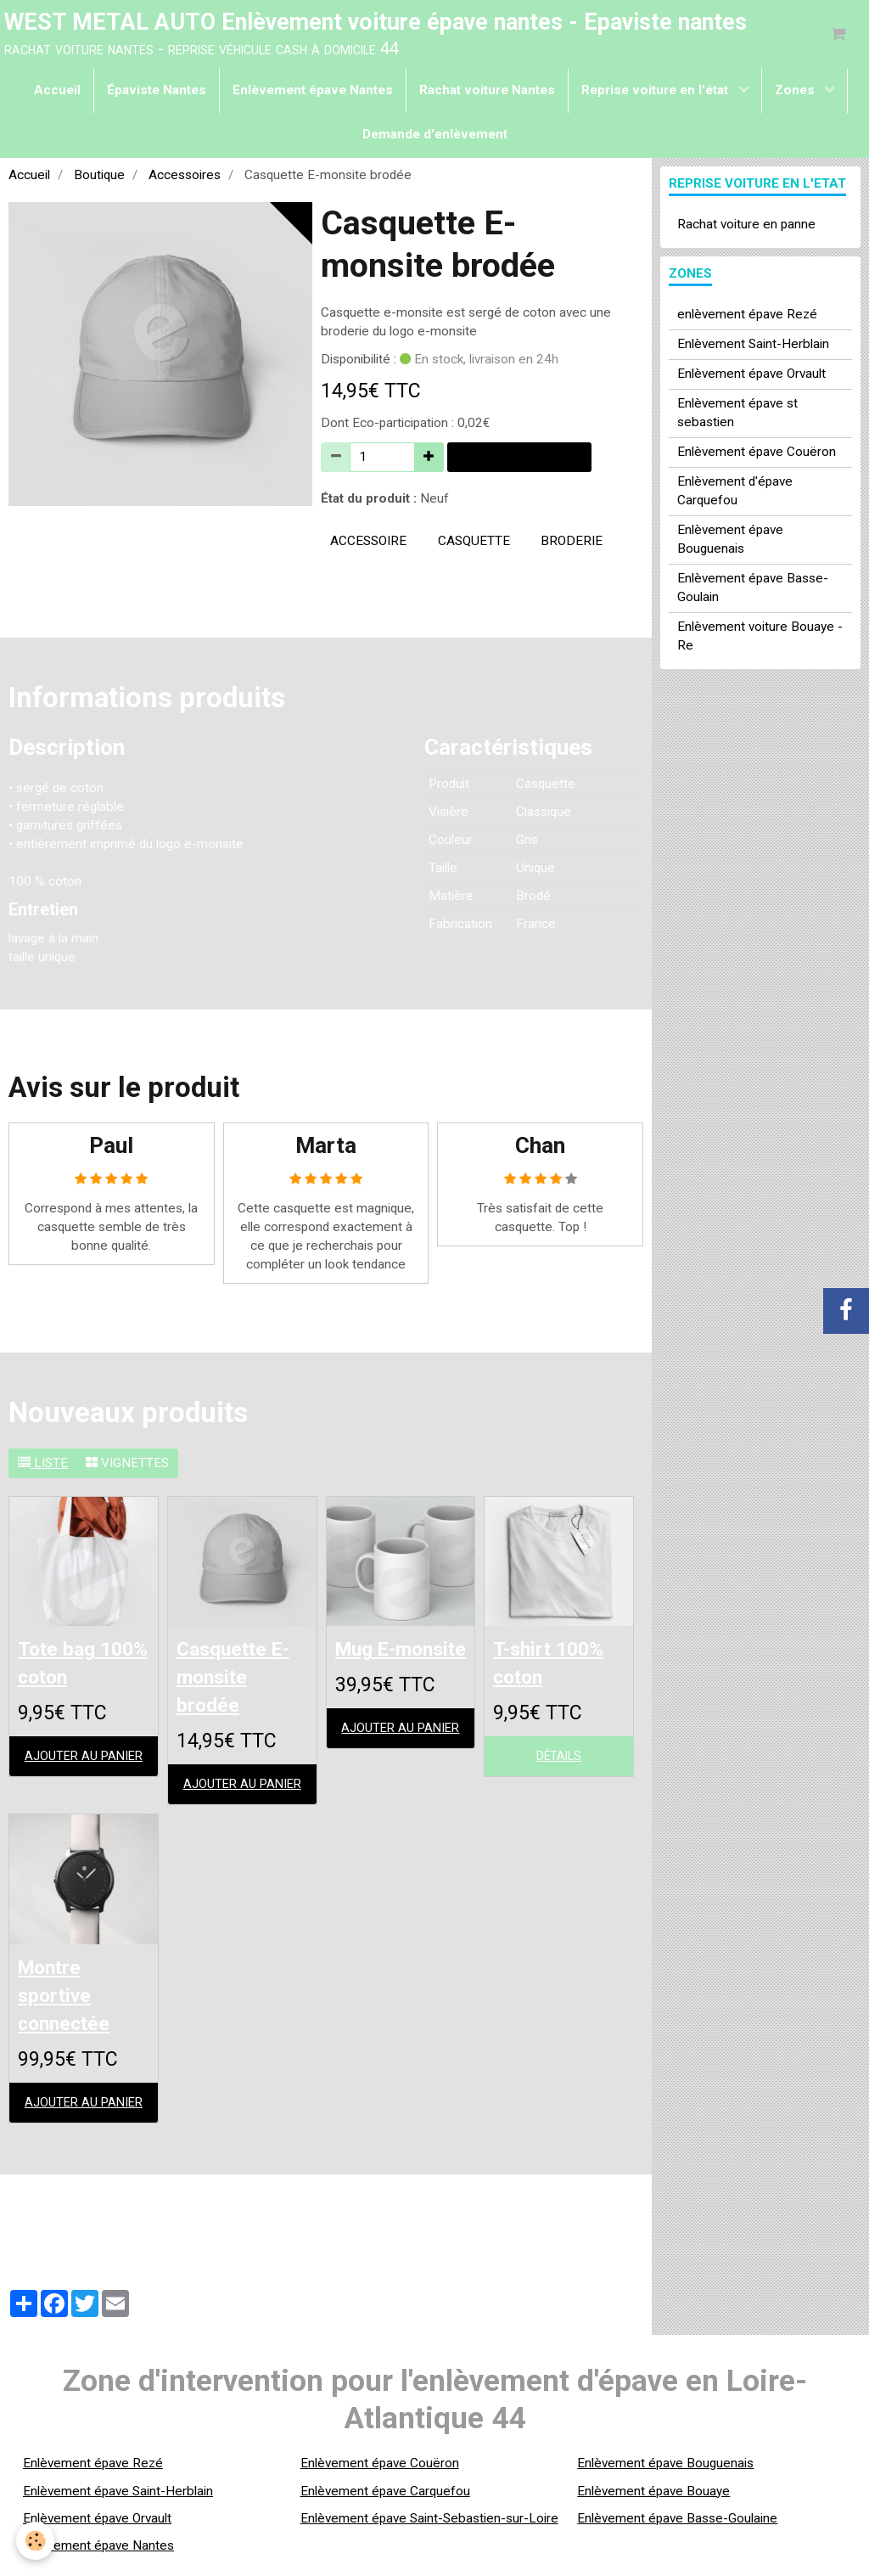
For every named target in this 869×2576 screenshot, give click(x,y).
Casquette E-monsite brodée (242, 1682)
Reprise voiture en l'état (656, 93)
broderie (572, 544)
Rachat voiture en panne (746, 227)
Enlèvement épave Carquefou (385, 2502)
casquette (474, 544)
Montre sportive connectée (70, 2005)
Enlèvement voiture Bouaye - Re (760, 639)
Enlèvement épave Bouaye (653, 2502)
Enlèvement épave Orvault (751, 377)
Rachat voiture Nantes (487, 93)
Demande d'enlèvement (434, 137)
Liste (43, 1466)
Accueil (57, 93)
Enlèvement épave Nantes (313, 93)
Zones (796, 93)
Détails (558, 1762)
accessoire (368, 544)
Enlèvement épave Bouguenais (730, 543)
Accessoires (185, 178)
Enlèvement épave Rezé (93, 2475)
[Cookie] (36, 2541)
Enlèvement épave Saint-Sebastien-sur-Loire (429, 2530)
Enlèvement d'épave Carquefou (735, 494)
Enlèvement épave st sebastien (737, 416)
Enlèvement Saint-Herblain (753, 347)
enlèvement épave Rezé (747, 317)
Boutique (99, 178)
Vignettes (127, 1466)
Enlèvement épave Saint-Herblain (118, 2502)
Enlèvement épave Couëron (756, 455)
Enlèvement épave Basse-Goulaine (677, 2530)
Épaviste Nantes (156, 93)
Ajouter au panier (519, 460)
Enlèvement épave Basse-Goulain (752, 591)
